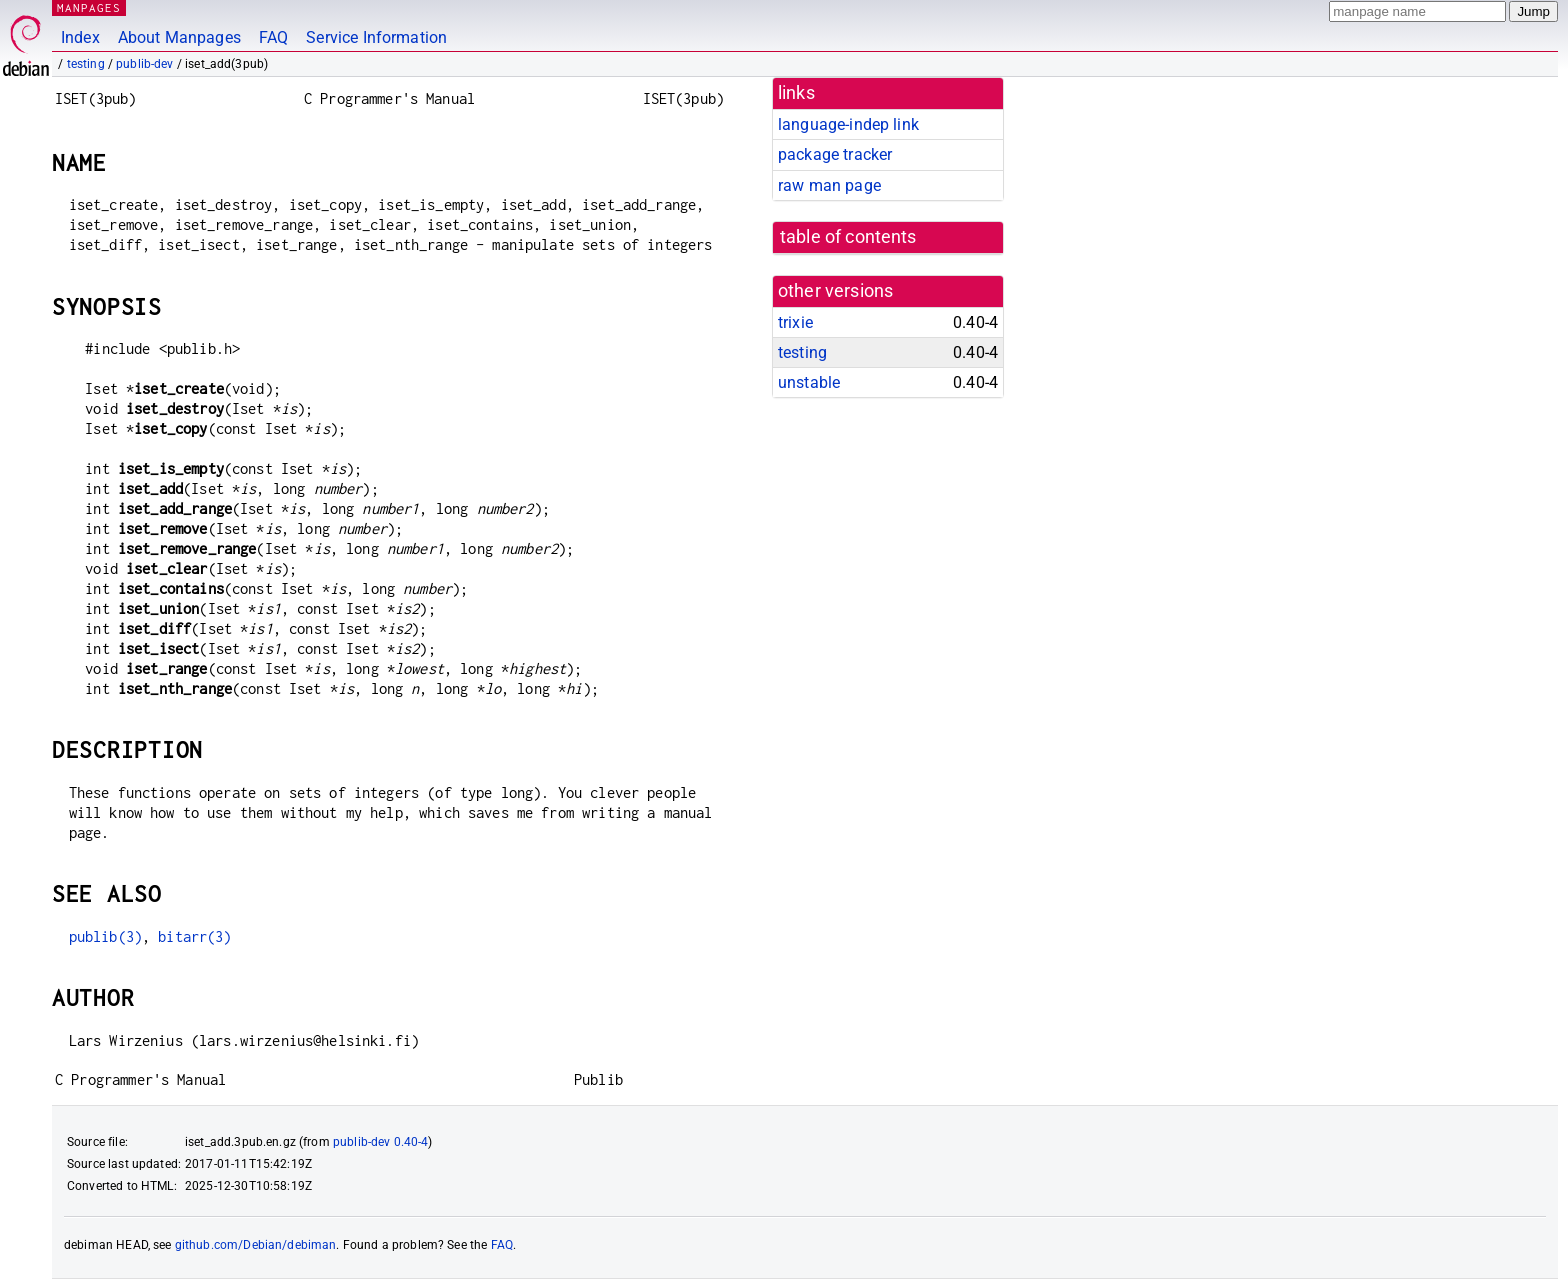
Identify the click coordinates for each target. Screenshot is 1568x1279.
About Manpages (179, 37)
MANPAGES (89, 7)
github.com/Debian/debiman (256, 1245)
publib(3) (105, 936)
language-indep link (848, 124)
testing (86, 64)
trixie (795, 322)
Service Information (376, 37)
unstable (809, 382)
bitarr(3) (194, 936)
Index (80, 37)
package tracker (835, 154)
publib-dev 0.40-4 (381, 1142)
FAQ (273, 37)
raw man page (829, 185)
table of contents (848, 237)
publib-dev (145, 64)
